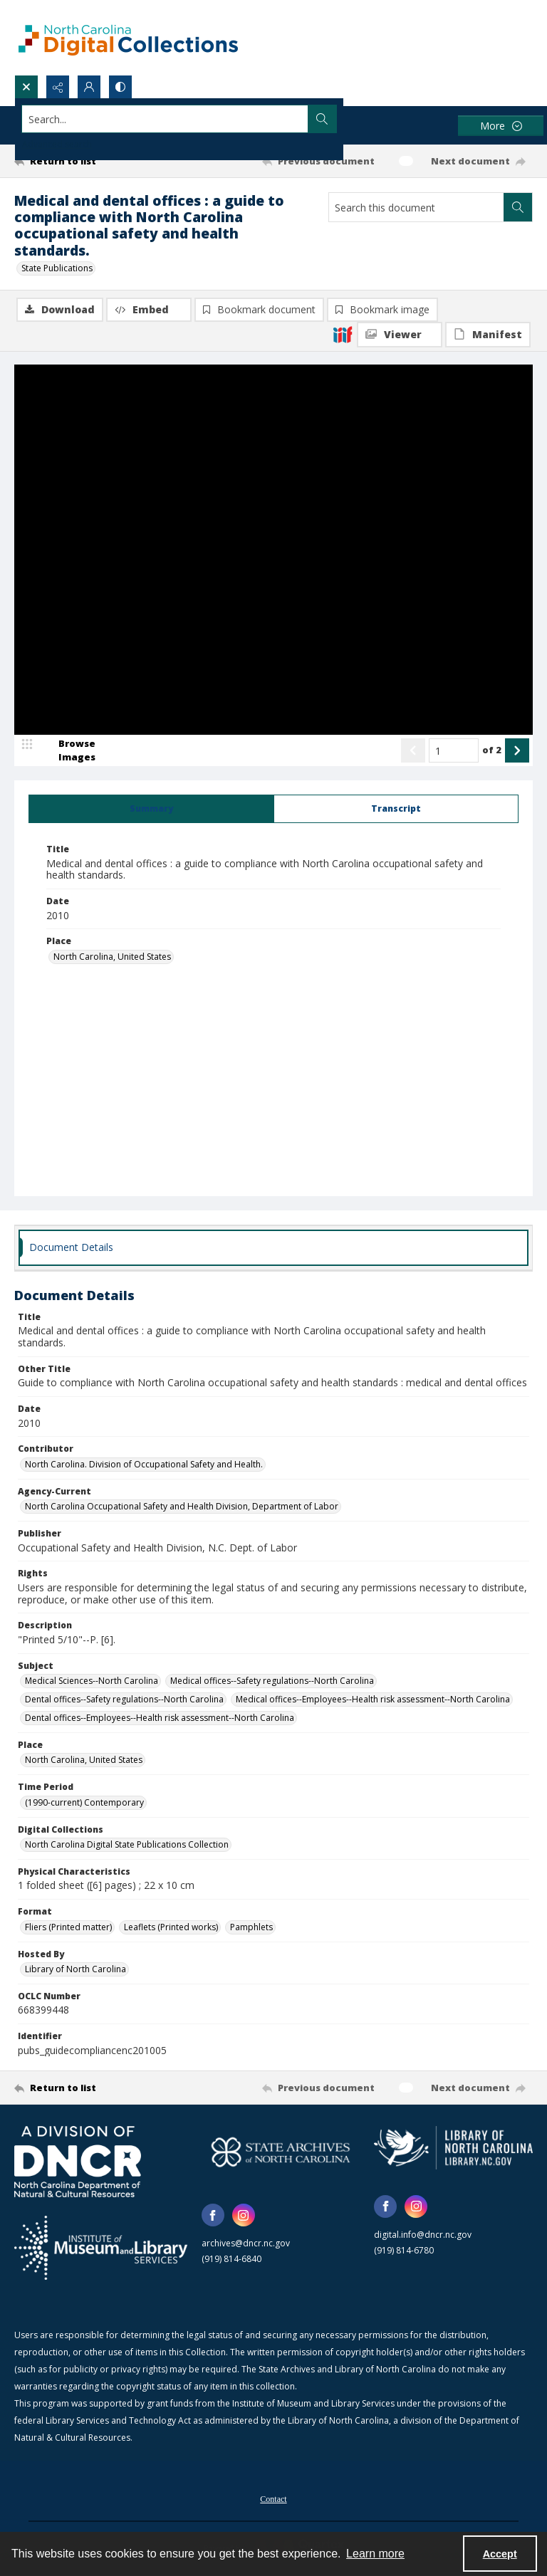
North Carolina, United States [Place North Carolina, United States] (112, 957)
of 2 (491, 751)
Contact (273, 2501)
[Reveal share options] (57, 86)
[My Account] (89, 86)
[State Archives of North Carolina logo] (281, 2153)
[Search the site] (220, 118)
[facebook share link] (213, 2216)
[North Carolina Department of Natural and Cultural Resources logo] (77, 2163)
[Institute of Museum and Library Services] (100, 2249)
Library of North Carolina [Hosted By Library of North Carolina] (75, 1970)
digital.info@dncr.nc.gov (423, 2235)
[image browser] (67, 752)
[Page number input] (454, 752)
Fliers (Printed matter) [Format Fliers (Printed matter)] (68, 1928)
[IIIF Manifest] (488, 334)
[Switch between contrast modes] (120, 86)
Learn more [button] (375, 2554)
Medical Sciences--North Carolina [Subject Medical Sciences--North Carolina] (91, 1681)
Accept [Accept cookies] (500, 2554)
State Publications (57, 268)
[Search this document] (416, 207)
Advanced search (57, 144)
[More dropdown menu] (500, 125)
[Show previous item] (413, 752)
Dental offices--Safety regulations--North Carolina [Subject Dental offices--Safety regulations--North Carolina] (124, 1700)
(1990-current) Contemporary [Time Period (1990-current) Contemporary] (84, 1803)
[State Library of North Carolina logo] (453, 2148)
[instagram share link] (243, 2216)
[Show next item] (517, 752)
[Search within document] (518, 207)
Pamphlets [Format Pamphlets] (251, 1928)
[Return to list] (82, 161)
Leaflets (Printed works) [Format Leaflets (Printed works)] (171, 1928)
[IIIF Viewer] (399, 334)
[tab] (151, 810)
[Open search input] (26, 86)
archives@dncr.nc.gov (246, 2245)
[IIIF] (342, 334)
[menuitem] (273, 2499)
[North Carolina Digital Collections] (128, 37)
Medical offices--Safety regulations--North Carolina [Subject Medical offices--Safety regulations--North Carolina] (272, 1681)
